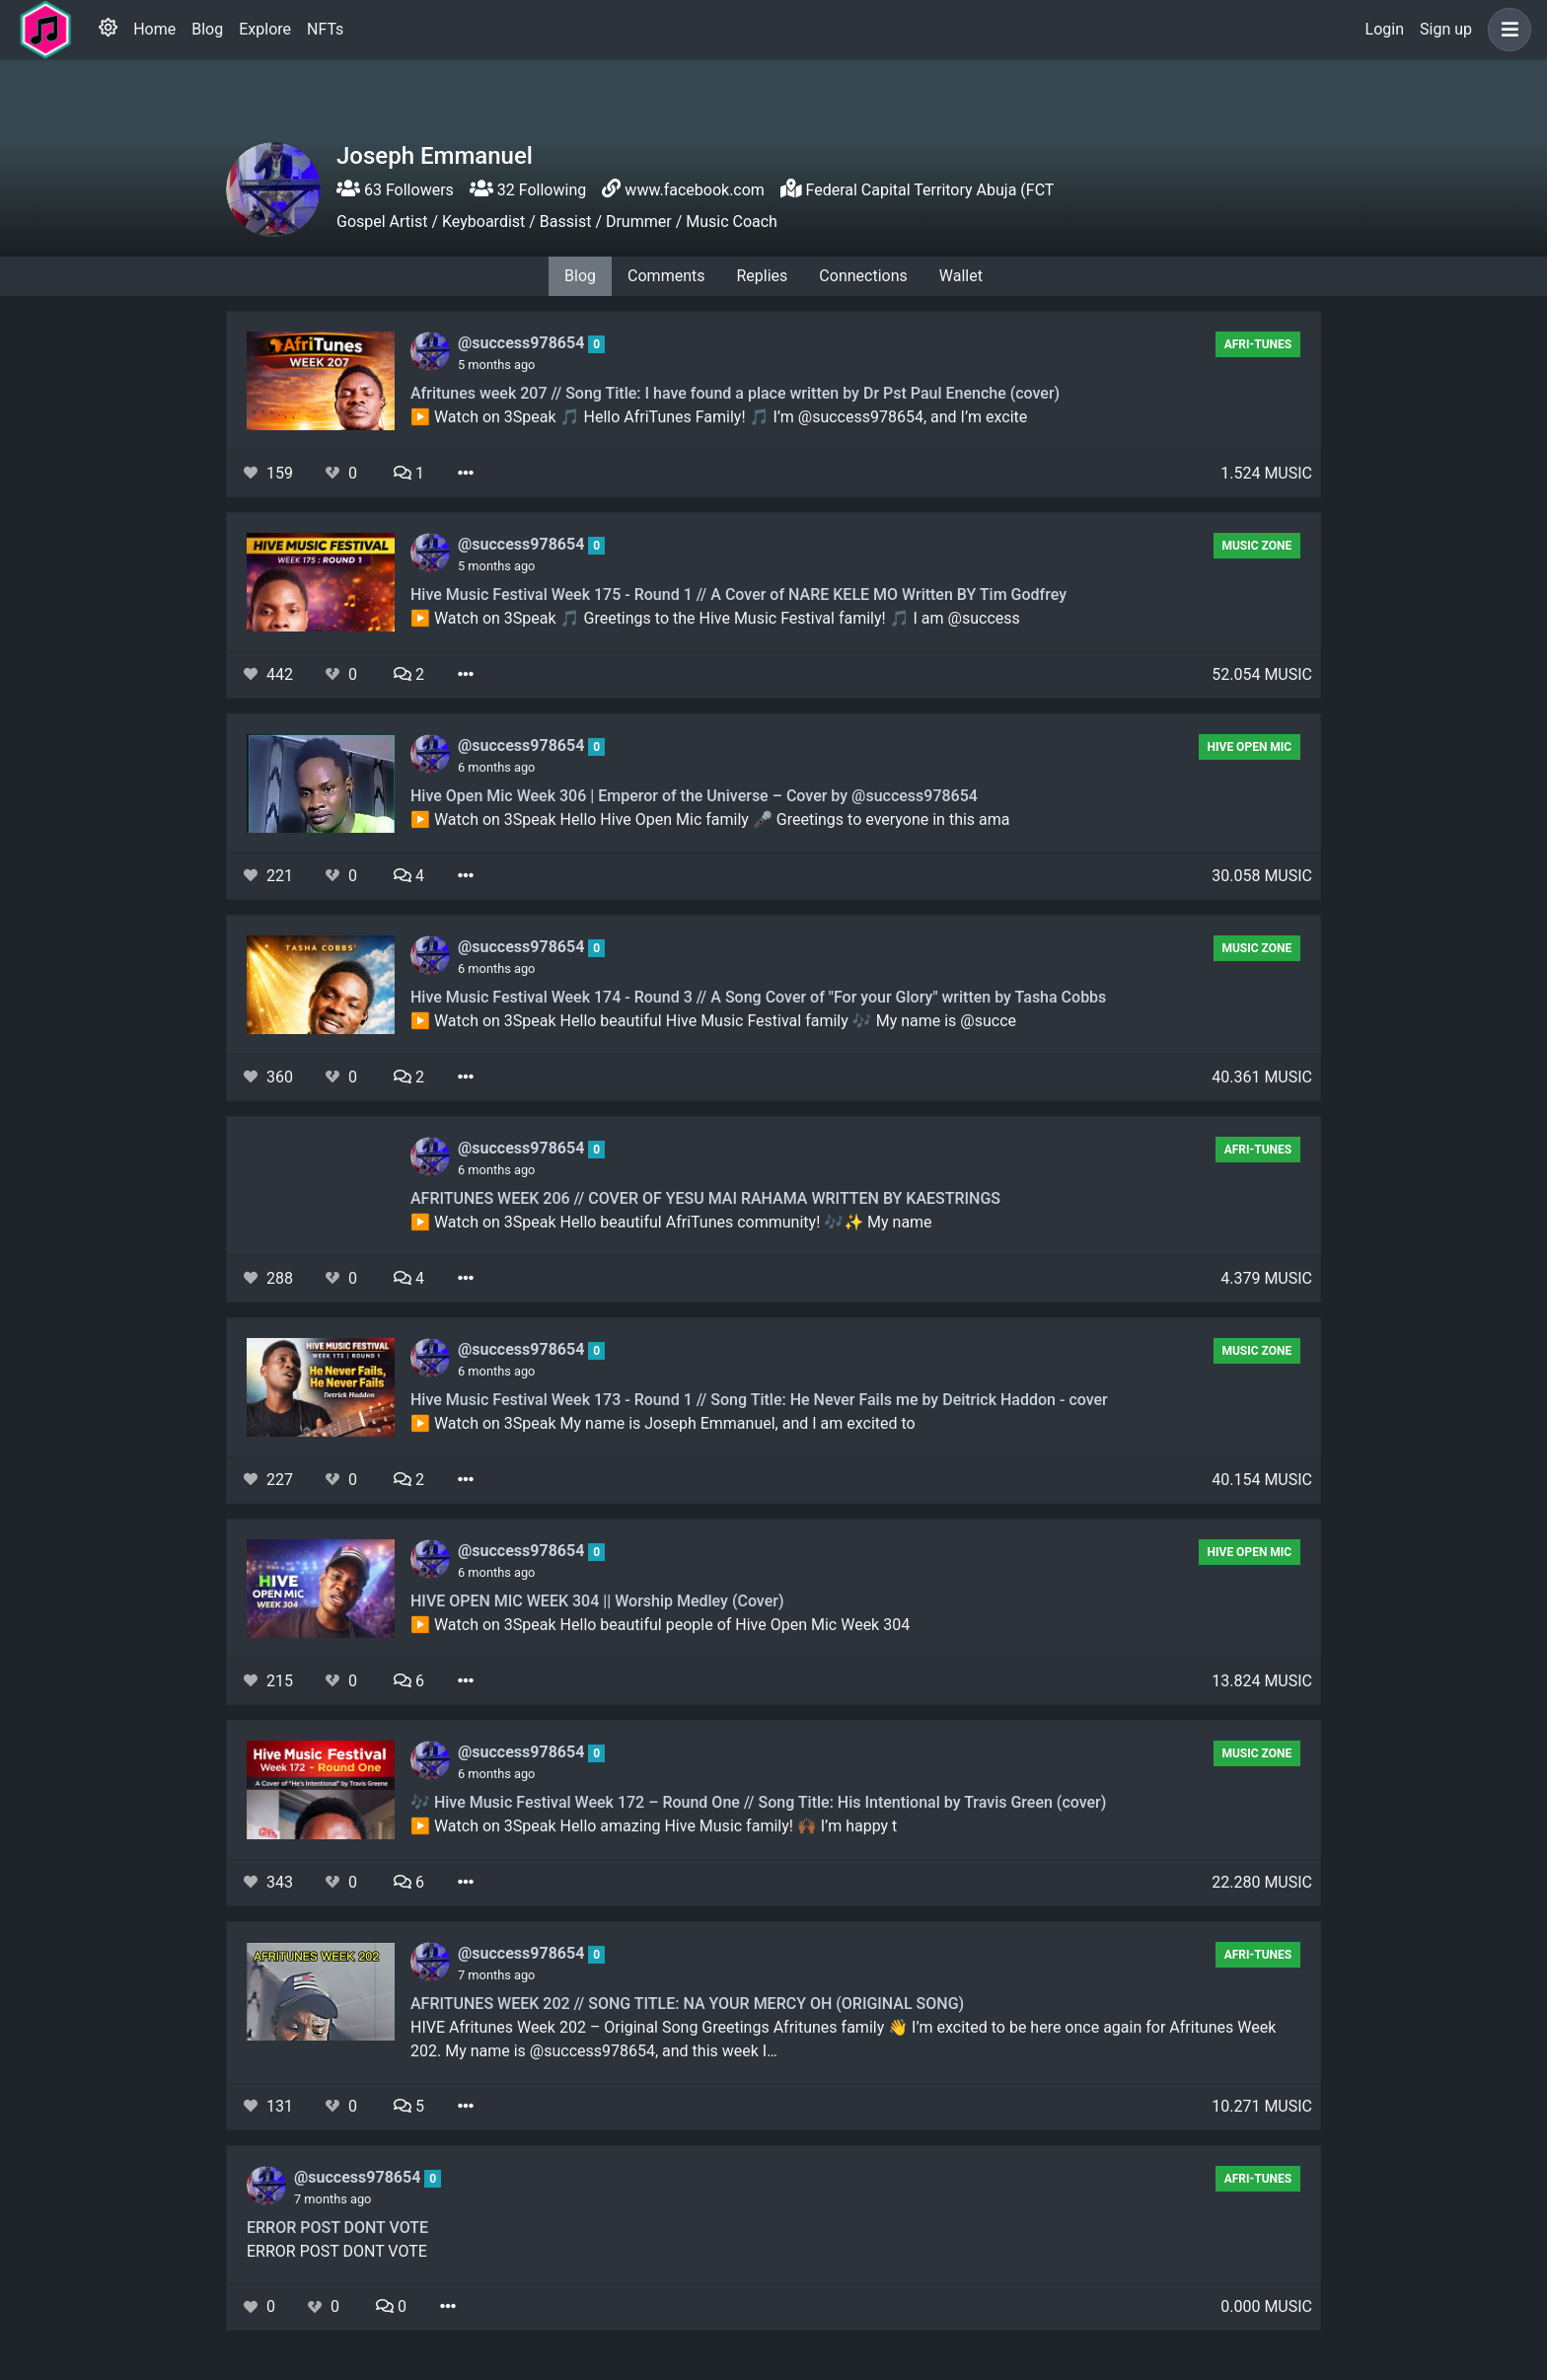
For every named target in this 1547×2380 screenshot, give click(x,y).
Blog (207, 29)
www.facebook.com (695, 190)
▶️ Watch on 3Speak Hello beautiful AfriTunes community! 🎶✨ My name (671, 1222)
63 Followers (395, 190)
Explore (265, 29)
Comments (665, 275)
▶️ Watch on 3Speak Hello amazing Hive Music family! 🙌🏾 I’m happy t (653, 1826)
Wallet (961, 275)
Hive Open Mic (1250, 747)
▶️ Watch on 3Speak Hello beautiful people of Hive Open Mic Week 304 (660, 1624)
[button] (1505, 29)
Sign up (1446, 29)
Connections (863, 275)
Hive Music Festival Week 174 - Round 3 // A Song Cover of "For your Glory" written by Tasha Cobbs (758, 997)
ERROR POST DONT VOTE (337, 2227)
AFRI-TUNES (1258, 344)
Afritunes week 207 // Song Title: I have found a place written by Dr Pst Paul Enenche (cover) (735, 393)
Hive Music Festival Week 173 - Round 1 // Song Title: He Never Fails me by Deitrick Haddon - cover (759, 1399)
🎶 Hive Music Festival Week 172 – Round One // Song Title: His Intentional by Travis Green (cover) (758, 1802)
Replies (761, 275)
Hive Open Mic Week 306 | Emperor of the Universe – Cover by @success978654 (694, 795)
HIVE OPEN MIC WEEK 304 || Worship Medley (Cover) (597, 1601)
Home (154, 29)
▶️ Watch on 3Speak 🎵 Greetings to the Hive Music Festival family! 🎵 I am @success (715, 618)
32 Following (528, 190)
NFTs (325, 29)
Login (1384, 29)
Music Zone (1256, 546)
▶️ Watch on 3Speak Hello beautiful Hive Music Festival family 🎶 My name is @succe (713, 1020)
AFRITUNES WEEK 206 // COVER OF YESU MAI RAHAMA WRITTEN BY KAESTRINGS (705, 1198)
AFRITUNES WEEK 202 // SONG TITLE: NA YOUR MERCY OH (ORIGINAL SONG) (687, 2003)
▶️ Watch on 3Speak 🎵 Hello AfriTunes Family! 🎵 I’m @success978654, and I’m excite (718, 417)
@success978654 (523, 343)
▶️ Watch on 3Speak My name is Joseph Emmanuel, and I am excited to (663, 1423)
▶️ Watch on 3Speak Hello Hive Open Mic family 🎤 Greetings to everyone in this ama (710, 819)
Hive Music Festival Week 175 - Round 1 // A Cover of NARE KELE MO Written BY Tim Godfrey (738, 594)
